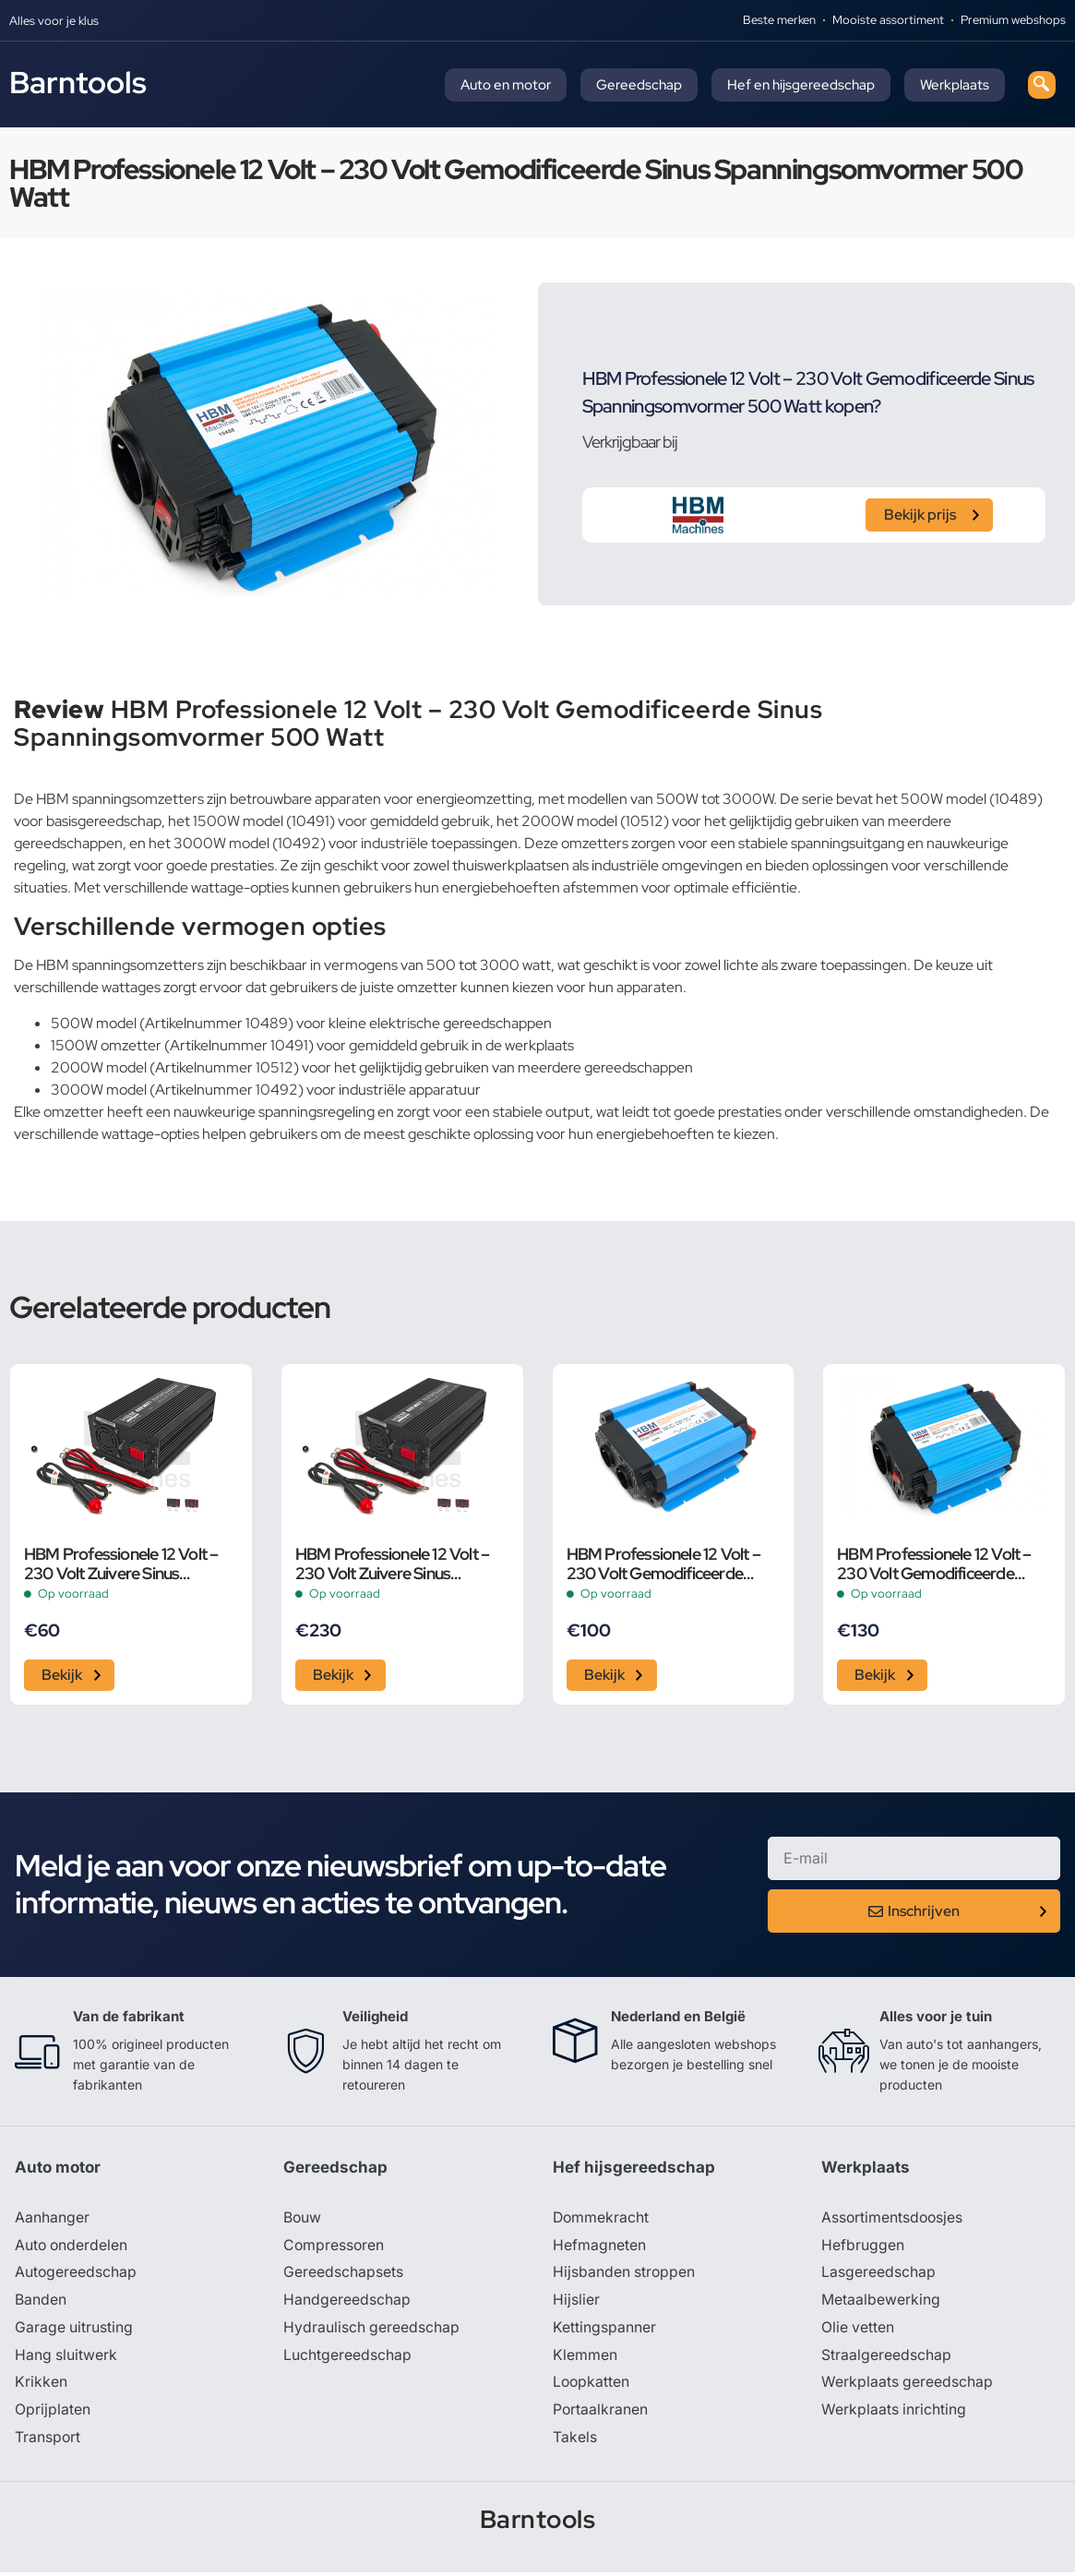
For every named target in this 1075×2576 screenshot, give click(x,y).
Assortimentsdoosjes (893, 2220)
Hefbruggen (862, 2247)
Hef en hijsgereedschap (801, 85)
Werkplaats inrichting (894, 2413)
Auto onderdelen (72, 2247)
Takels (575, 2441)
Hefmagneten (599, 2247)
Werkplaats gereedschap (907, 2386)
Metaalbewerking (880, 2303)
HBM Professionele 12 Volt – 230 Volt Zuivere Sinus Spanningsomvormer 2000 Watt (392, 1563)
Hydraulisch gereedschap (371, 2330)
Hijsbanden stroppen (625, 2275)
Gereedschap (639, 85)
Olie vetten (858, 2330)
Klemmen (585, 2358)
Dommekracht (602, 2220)
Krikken (41, 2386)
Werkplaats (954, 85)
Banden (40, 2303)
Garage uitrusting (74, 2330)
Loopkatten (592, 2386)
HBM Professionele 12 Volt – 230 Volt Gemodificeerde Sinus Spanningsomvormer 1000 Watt (663, 1563)
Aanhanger (52, 2220)
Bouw (302, 2220)
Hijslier (576, 2303)
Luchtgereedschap (347, 2358)
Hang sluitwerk (66, 2358)
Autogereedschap (76, 2275)
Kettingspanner (604, 2330)
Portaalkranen (601, 2413)
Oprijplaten (52, 2413)
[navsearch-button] (1042, 85)
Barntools (78, 82)
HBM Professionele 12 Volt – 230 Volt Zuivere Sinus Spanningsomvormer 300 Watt (121, 1563)
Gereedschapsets (343, 2275)
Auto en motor (505, 85)
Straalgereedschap (886, 2358)
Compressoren (334, 2247)
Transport (48, 2441)
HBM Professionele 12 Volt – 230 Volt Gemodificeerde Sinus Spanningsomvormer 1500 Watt (934, 1563)
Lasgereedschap (878, 2275)
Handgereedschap (347, 2303)
